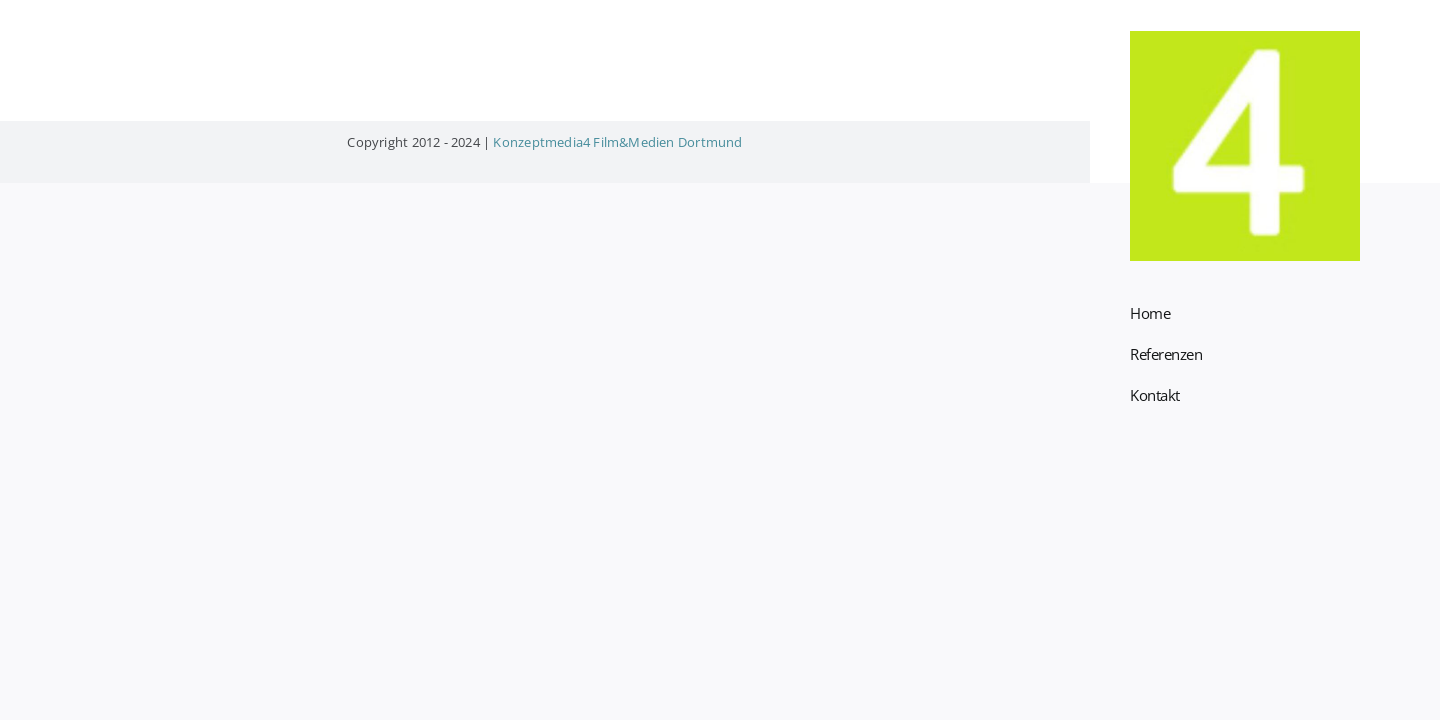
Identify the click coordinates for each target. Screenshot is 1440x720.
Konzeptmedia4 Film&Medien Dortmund (617, 142)
